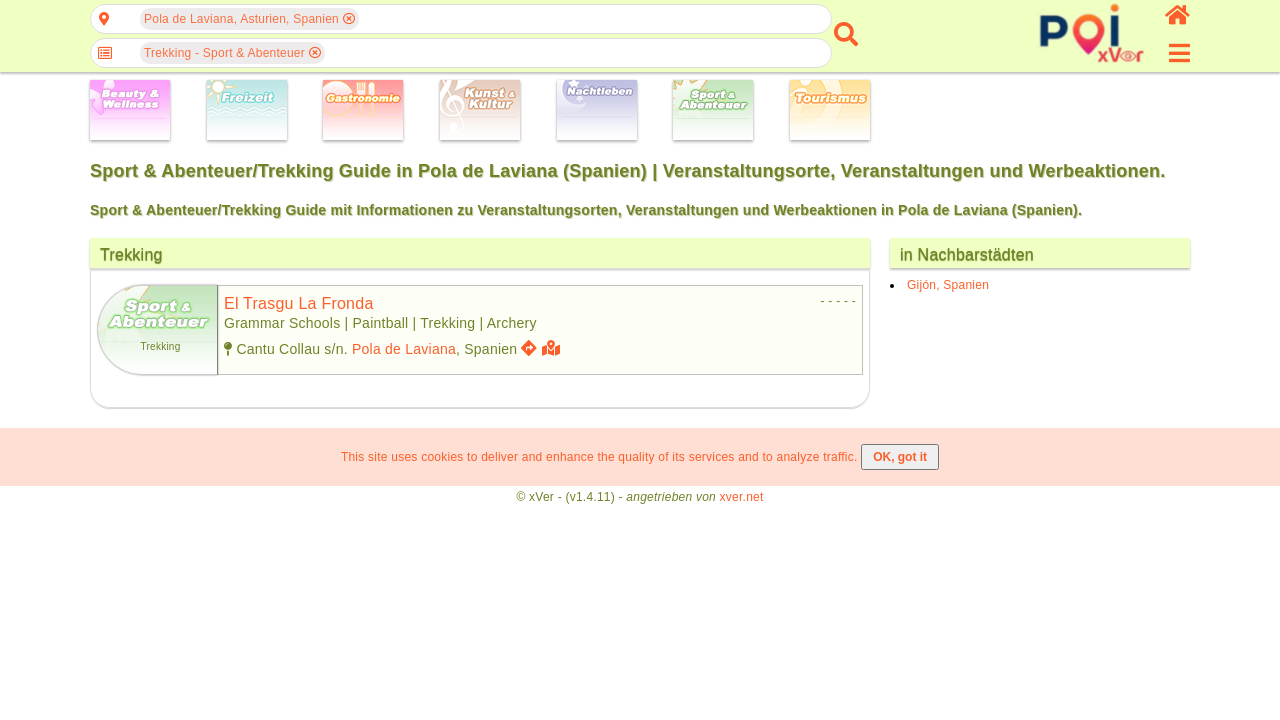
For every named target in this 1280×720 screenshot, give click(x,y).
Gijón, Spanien (948, 285)
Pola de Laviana (404, 349)
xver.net (742, 497)
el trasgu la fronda (299, 303)
